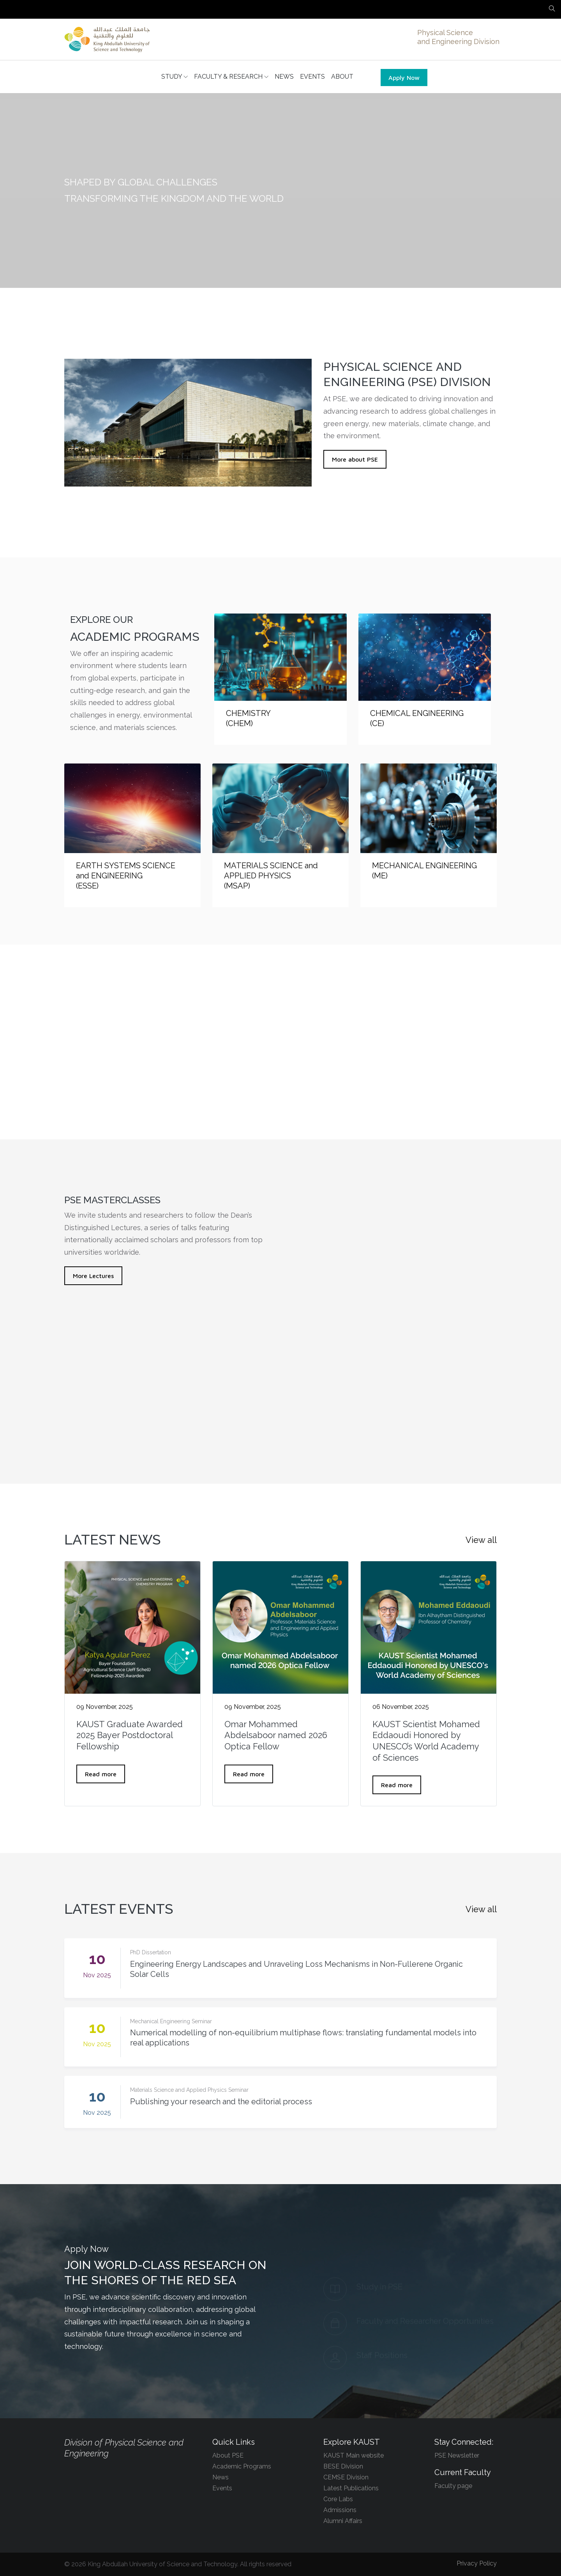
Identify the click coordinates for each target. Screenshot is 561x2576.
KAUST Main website (353, 2455)
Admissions (339, 2510)
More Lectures (93, 1275)
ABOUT (342, 76)
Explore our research (280, 1107)
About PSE (227, 2455)
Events (222, 2488)
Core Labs (338, 2499)
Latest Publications (351, 2488)
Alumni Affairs (342, 2521)
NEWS (284, 76)
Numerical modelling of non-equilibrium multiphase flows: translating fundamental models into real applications (303, 2037)
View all (481, 1540)
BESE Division (343, 2466)
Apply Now (404, 77)
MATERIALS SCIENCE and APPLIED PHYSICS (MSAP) (271, 875)
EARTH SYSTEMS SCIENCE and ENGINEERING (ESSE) (125, 875)
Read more (100, 1773)
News (220, 2477)
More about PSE (355, 459)
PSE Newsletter (456, 2455)
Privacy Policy (477, 2563)
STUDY (174, 76)
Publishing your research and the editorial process (221, 2101)
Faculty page (453, 2486)
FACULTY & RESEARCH (231, 76)
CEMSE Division (346, 2477)
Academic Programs (241, 2466)
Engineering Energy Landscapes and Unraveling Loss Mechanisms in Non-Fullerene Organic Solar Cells (296, 1969)
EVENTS (312, 76)
